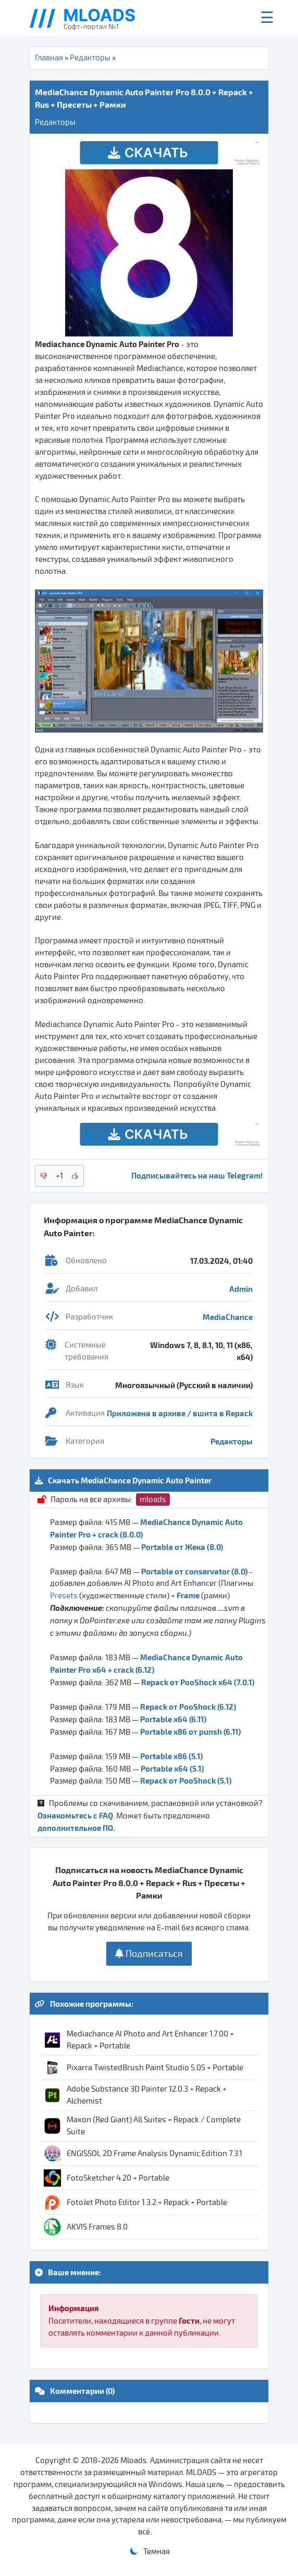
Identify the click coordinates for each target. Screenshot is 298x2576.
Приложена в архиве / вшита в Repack (180, 1413)
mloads (153, 1499)
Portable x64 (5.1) (172, 1768)
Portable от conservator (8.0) (194, 1571)
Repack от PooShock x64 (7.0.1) (197, 1682)
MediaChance (228, 1317)
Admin (241, 1288)
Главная (49, 57)
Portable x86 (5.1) (171, 1756)
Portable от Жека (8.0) (182, 1547)
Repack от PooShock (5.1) (185, 1780)
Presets (64, 1595)
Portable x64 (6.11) (173, 1719)
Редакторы (90, 57)
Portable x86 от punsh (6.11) (190, 1731)
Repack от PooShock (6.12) (188, 1706)
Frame (188, 1595)
